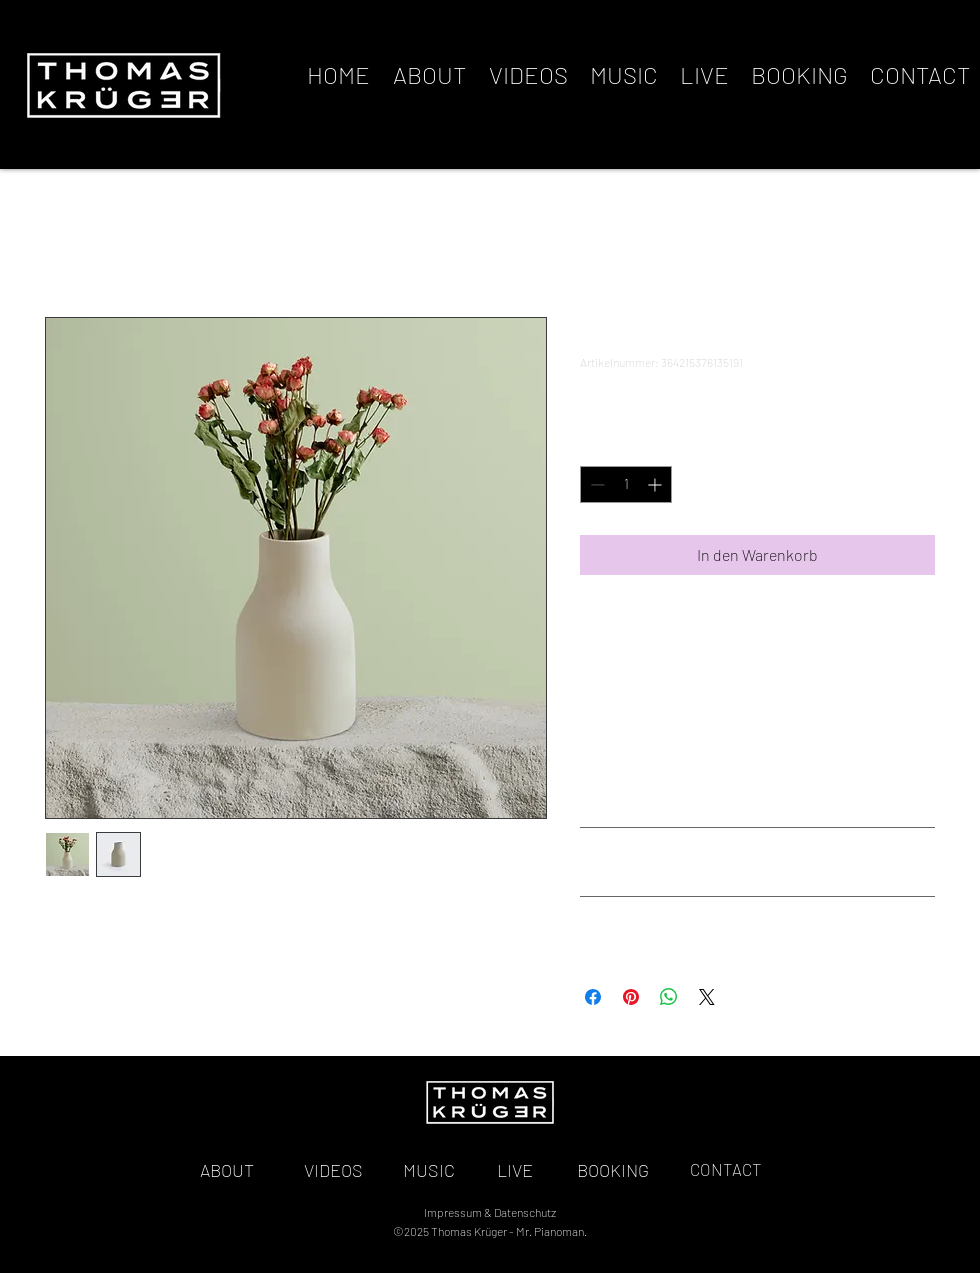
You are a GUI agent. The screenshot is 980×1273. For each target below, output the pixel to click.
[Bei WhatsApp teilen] (669, 997)
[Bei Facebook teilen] (593, 997)
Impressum (453, 1212)
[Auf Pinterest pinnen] (631, 997)
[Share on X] (707, 997)
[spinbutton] (626, 484)
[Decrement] (595, 484)
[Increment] (656, 484)
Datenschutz (525, 1212)
